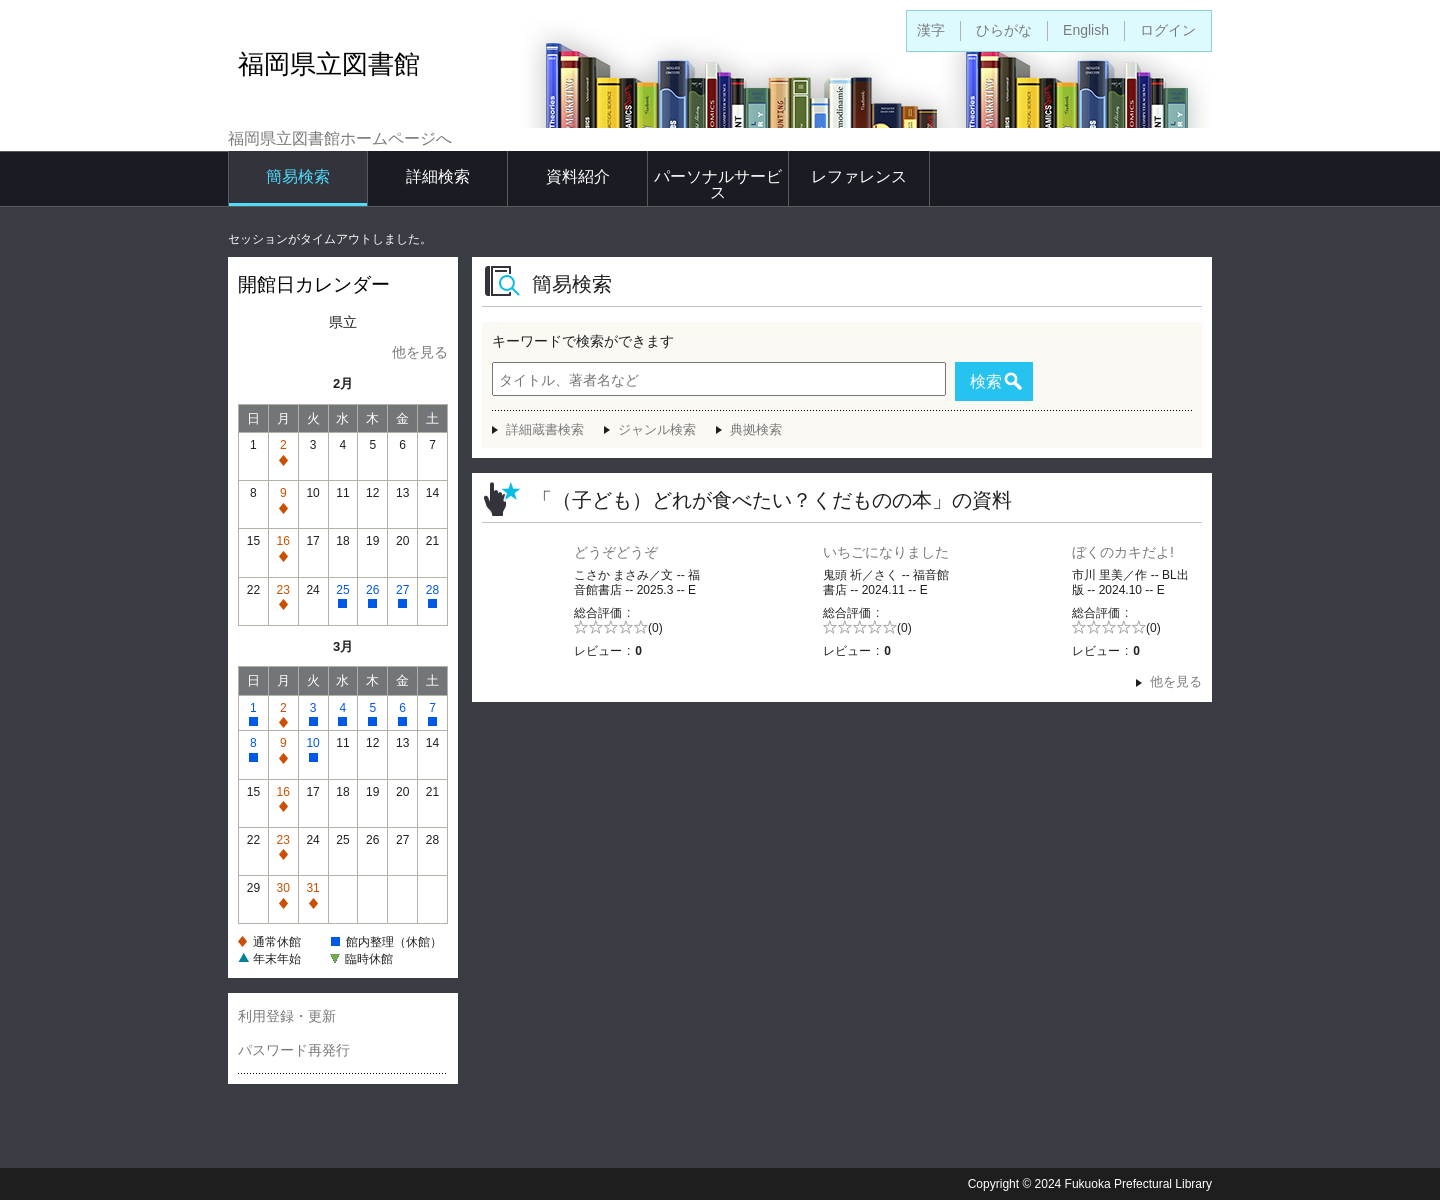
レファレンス (859, 176)
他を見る (420, 352)
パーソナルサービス (718, 184)
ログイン (1168, 30)
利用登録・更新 (287, 1016)
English (1086, 30)
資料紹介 (578, 176)
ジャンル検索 (657, 429)
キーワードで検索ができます (583, 341)
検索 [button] (986, 381)
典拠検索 (756, 429)
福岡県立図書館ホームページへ (340, 138)
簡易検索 (298, 176)
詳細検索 (438, 176)
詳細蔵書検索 (545, 429)
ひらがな (1004, 30)
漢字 (931, 30)
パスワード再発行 (294, 1050)
